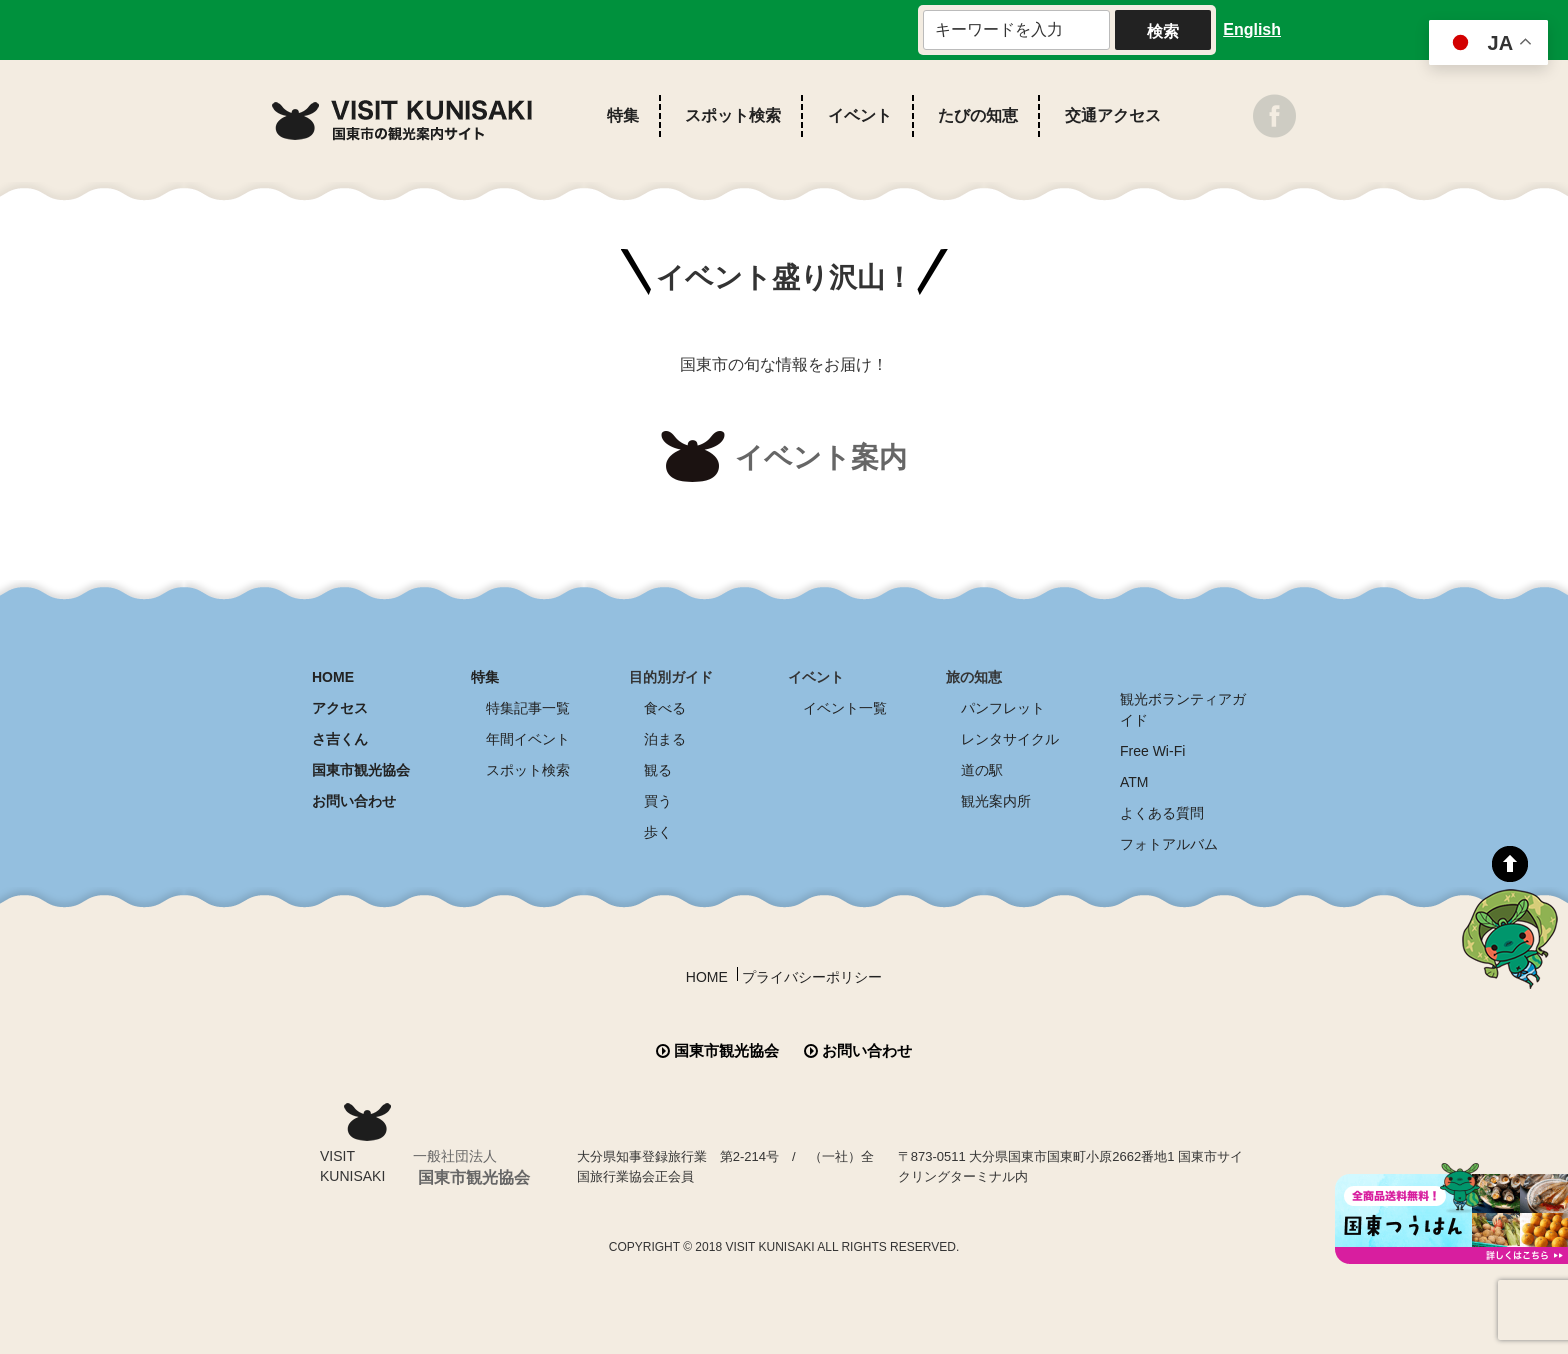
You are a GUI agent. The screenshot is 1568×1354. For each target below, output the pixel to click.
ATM (1134, 782)
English (1252, 29)
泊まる (665, 739)
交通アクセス (1113, 115)
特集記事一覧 (528, 708)
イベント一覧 (845, 708)
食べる (665, 708)
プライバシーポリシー (812, 977)
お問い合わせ (354, 801)
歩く (658, 832)
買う (658, 801)
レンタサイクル (1010, 739)
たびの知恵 (978, 115)
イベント (860, 115)
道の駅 (982, 770)
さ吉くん (340, 739)
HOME (333, 677)
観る (658, 770)
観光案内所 (996, 801)
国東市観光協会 (361, 770)
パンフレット (1003, 708)
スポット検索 (733, 115)
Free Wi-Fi (1152, 751)
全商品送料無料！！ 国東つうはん (1451, 1213)
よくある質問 (1162, 813)
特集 (623, 115)
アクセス (340, 708)
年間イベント (528, 739)
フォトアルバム (1169, 844)
